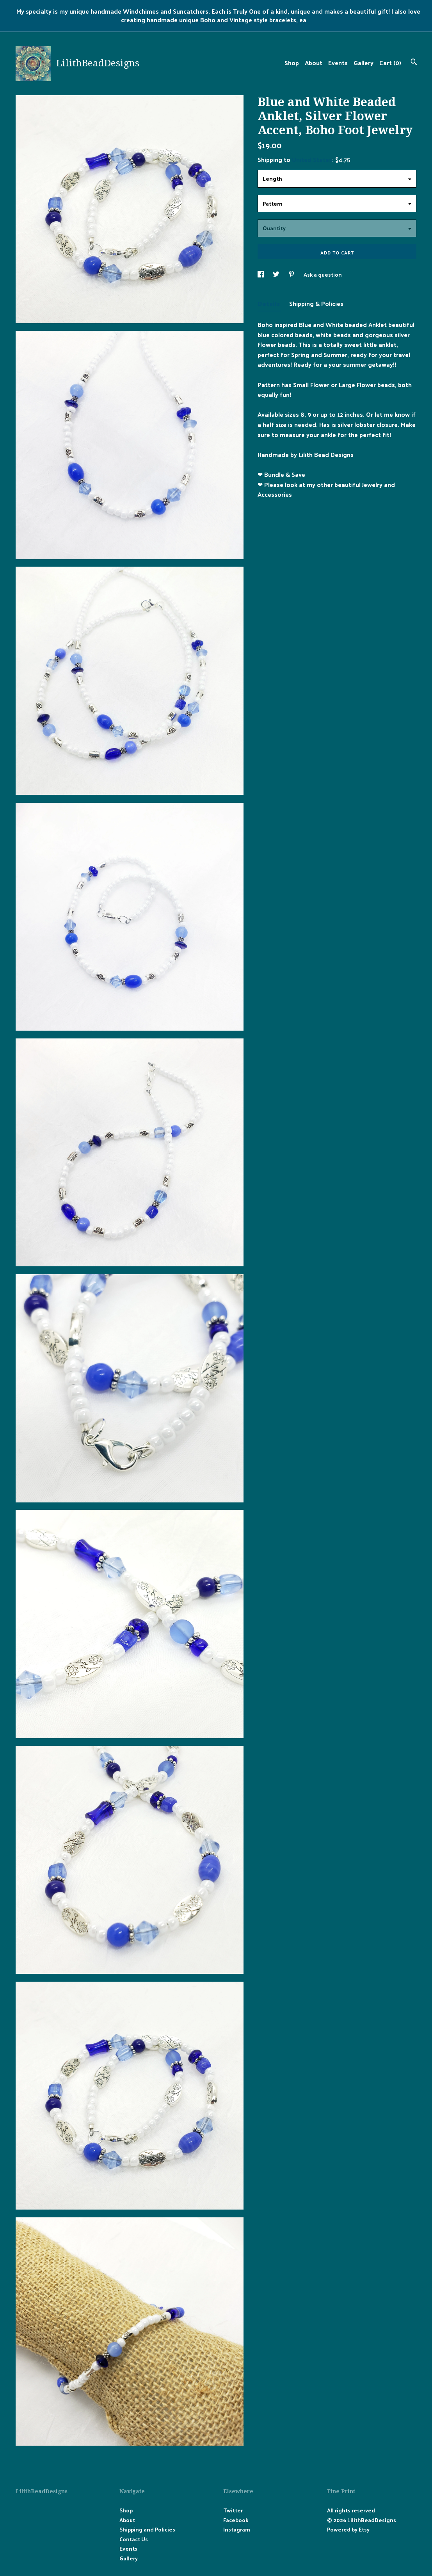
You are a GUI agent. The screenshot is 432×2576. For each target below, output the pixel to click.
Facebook (235, 2520)
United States (312, 159)
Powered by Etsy (348, 2529)
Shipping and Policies (147, 2529)
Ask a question (323, 274)
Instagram (236, 2529)
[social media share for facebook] (261, 274)
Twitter (233, 2510)
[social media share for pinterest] (292, 274)
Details (269, 303)
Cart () (390, 62)
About (313, 62)
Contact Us (133, 2539)
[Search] (414, 62)
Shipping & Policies (316, 303)
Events (338, 62)
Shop (291, 62)
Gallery (363, 62)
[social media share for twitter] (277, 274)
